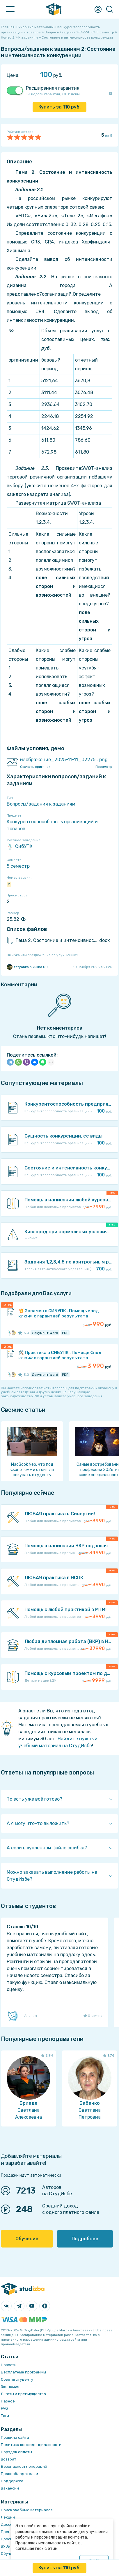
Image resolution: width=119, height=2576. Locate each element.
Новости (9, 2365)
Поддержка (12, 2481)
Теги (5, 2415)
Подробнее (85, 2238)
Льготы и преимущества (23, 2394)
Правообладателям (19, 2474)
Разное (8, 2401)
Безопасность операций (24, 2466)
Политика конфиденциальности (31, 2445)
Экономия (10, 2386)
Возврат (8, 2459)
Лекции (8, 2517)
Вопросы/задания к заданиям (41, 804)
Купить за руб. (59, 107)
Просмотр (103, 767)
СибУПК (20, 846)
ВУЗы (5, 2546)
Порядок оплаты (16, 2452)
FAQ (4, 2408)
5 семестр (18, 866)
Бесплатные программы (23, 2372)
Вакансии (10, 2488)
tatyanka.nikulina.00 (27, 967)
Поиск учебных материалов (27, 2510)
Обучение (26, 2238)
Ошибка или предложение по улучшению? (42, 955)
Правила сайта (15, 2437)
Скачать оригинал (35, 767)
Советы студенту (17, 2379)
